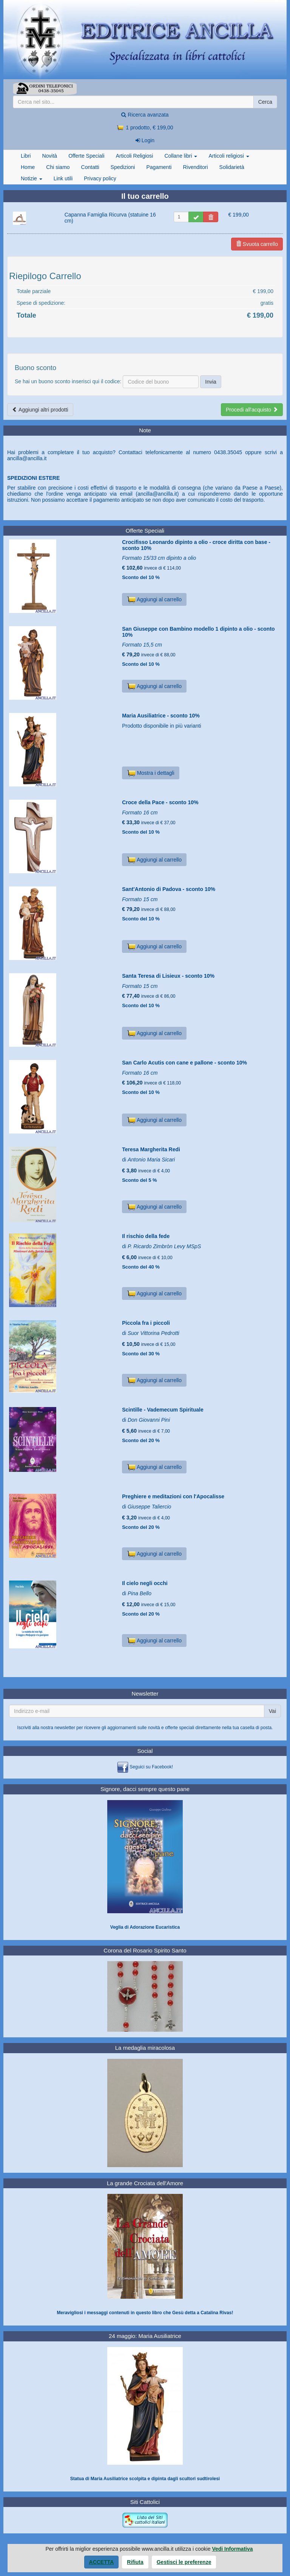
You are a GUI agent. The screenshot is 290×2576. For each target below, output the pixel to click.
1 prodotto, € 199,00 (145, 127)
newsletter (64, 1727)
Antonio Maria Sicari (151, 1160)
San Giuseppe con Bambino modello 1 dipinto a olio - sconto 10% (198, 631)
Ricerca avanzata (144, 115)
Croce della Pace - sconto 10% (160, 802)
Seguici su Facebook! (151, 1767)
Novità (49, 156)
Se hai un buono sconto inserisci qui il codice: (68, 381)
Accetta (101, 2562)
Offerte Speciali (86, 156)
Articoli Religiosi (134, 156)
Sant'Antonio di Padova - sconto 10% (168, 889)
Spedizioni (123, 167)
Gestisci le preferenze (184, 2562)
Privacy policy (100, 178)
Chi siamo (57, 167)
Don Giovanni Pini (149, 1420)
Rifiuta (135, 2562)
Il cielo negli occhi (145, 1583)
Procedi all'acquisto (252, 410)
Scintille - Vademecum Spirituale (163, 1410)
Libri (26, 156)
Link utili (63, 178)
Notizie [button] (31, 178)
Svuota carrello (257, 244)
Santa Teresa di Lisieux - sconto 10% (168, 976)
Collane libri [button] (180, 156)
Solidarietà (231, 167)
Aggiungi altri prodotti (40, 410)
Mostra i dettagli (150, 773)
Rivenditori (195, 167)
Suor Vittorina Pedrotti (153, 1333)
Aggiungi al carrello (154, 599)
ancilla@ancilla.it (26, 458)
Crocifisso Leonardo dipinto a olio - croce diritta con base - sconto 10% (196, 545)
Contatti (90, 167)
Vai (272, 1711)
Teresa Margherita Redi (151, 1149)
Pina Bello (139, 1593)
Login (145, 140)
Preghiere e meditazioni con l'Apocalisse (173, 1496)
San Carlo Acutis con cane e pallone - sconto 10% (184, 1063)
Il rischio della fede (146, 1236)
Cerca (265, 102)
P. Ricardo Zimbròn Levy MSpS (164, 1246)
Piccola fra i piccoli (146, 1323)
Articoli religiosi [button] (228, 156)
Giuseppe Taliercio (149, 1507)
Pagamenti (158, 167)
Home (28, 167)
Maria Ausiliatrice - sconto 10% (161, 716)
